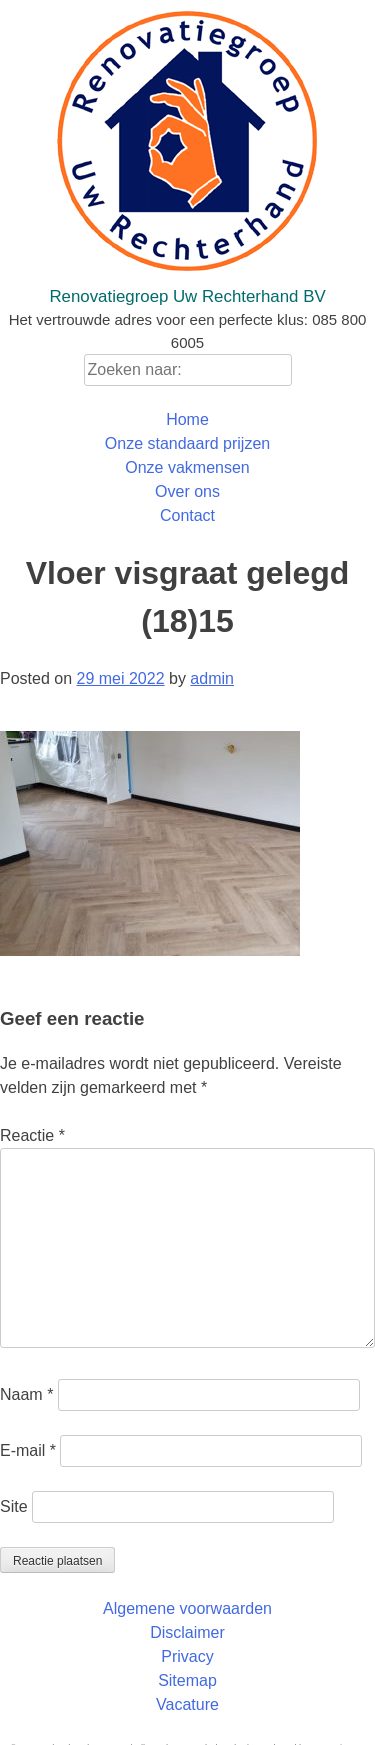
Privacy (187, 1656)
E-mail (28, 1450)
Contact (187, 515)
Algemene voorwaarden (187, 1608)
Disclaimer (187, 1632)
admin (212, 678)
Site (14, 1506)
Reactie (32, 1135)
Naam (26, 1394)
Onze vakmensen (187, 467)
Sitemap (187, 1680)
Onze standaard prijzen (187, 443)
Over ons (187, 491)
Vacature (187, 1704)
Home (187, 419)
